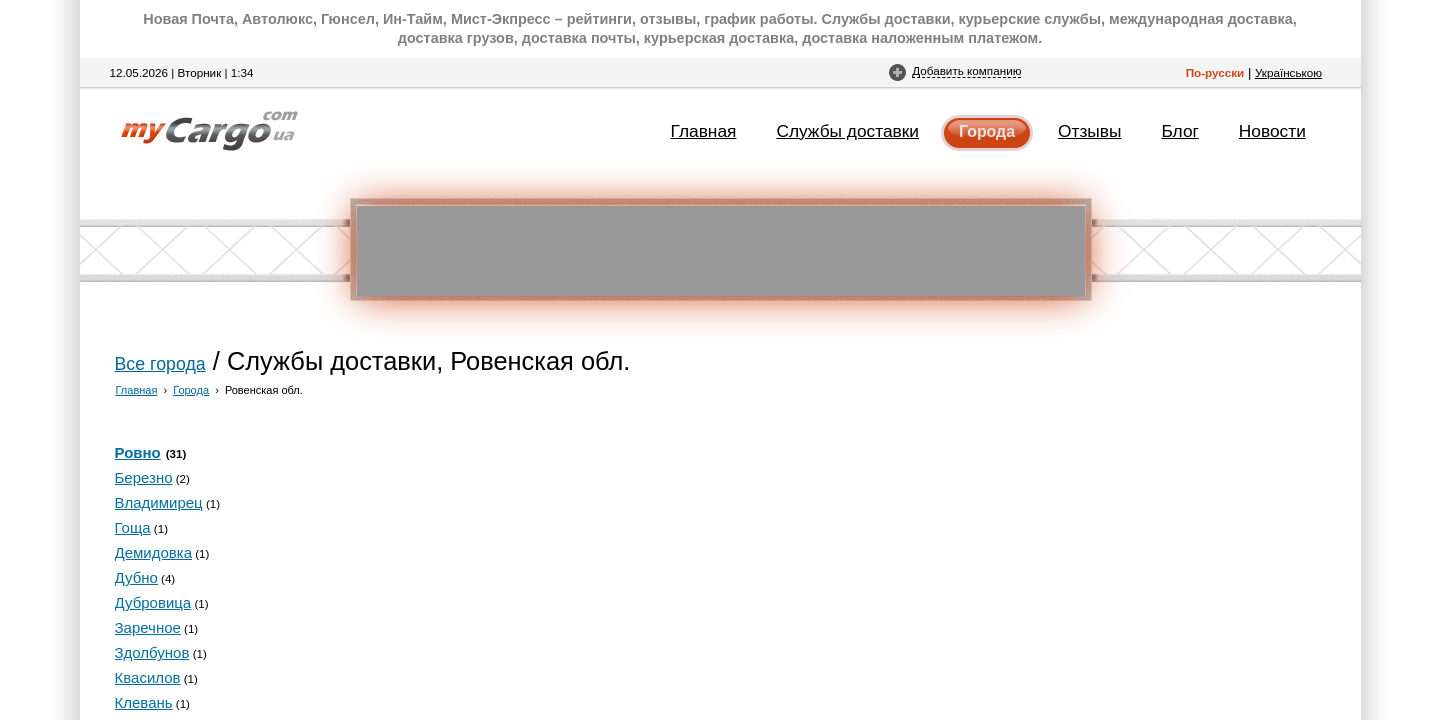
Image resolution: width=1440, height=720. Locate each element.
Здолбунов (152, 652)
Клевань (144, 702)
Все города (160, 364)
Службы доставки (847, 131)
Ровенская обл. (264, 390)
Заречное (148, 627)
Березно (144, 477)
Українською (1288, 72)
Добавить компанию (966, 70)
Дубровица (153, 602)
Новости (1272, 131)
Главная (704, 131)
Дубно (136, 577)
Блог (1179, 131)
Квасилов (148, 677)
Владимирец (159, 502)
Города (987, 131)
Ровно (138, 452)
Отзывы (1089, 131)
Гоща (133, 527)
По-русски (1215, 72)
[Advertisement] (721, 251)
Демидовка (154, 552)
